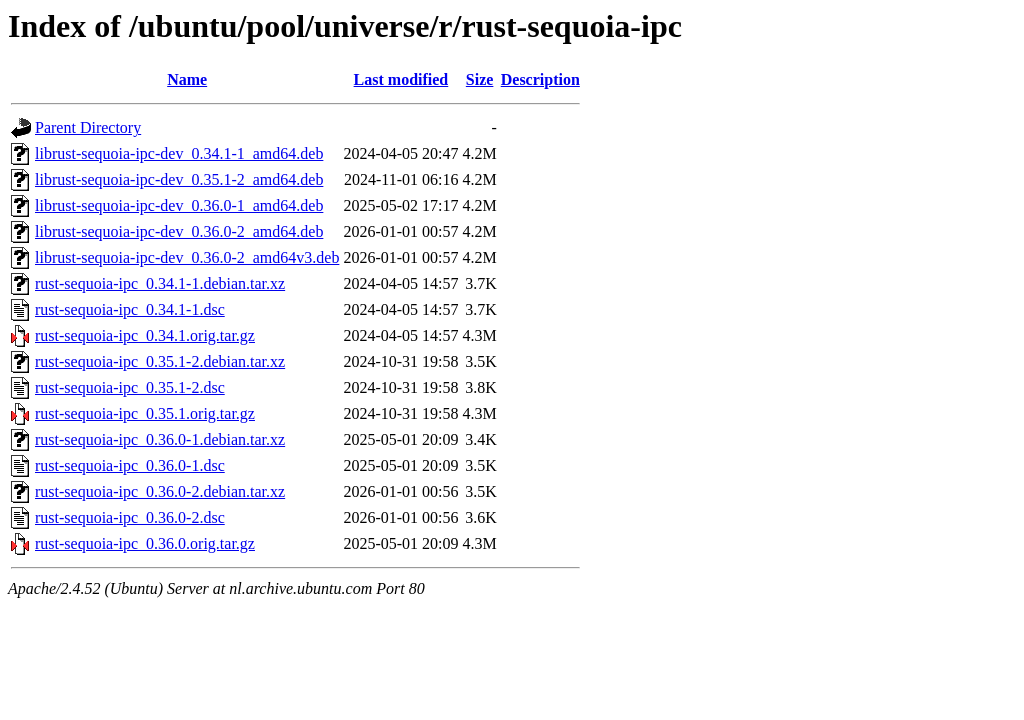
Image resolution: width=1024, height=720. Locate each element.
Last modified (401, 79)
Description (540, 79)
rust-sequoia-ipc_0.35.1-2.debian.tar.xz (160, 361)
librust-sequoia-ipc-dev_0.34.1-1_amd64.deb (179, 153)
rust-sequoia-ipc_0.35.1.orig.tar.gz (145, 413)
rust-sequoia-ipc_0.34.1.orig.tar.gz (145, 335)
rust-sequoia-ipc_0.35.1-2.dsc (130, 387)
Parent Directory (88, 127)
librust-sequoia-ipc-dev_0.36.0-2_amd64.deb (179, 231)
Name (187, 79)
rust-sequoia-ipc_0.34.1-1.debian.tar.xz (160, 283)
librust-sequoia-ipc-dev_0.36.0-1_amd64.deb (179, 205)
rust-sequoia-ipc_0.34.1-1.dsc (130, 309)
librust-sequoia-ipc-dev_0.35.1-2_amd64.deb (179, 179)
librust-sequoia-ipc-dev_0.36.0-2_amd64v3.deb (187, 257)
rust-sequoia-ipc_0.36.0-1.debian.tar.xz (160, 439)
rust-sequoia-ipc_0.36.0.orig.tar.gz (145, 543)
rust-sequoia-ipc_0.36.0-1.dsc (130, 465)
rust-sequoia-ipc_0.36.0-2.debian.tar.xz (160, 491)
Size (480, 79)
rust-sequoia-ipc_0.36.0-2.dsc (130, 517)
